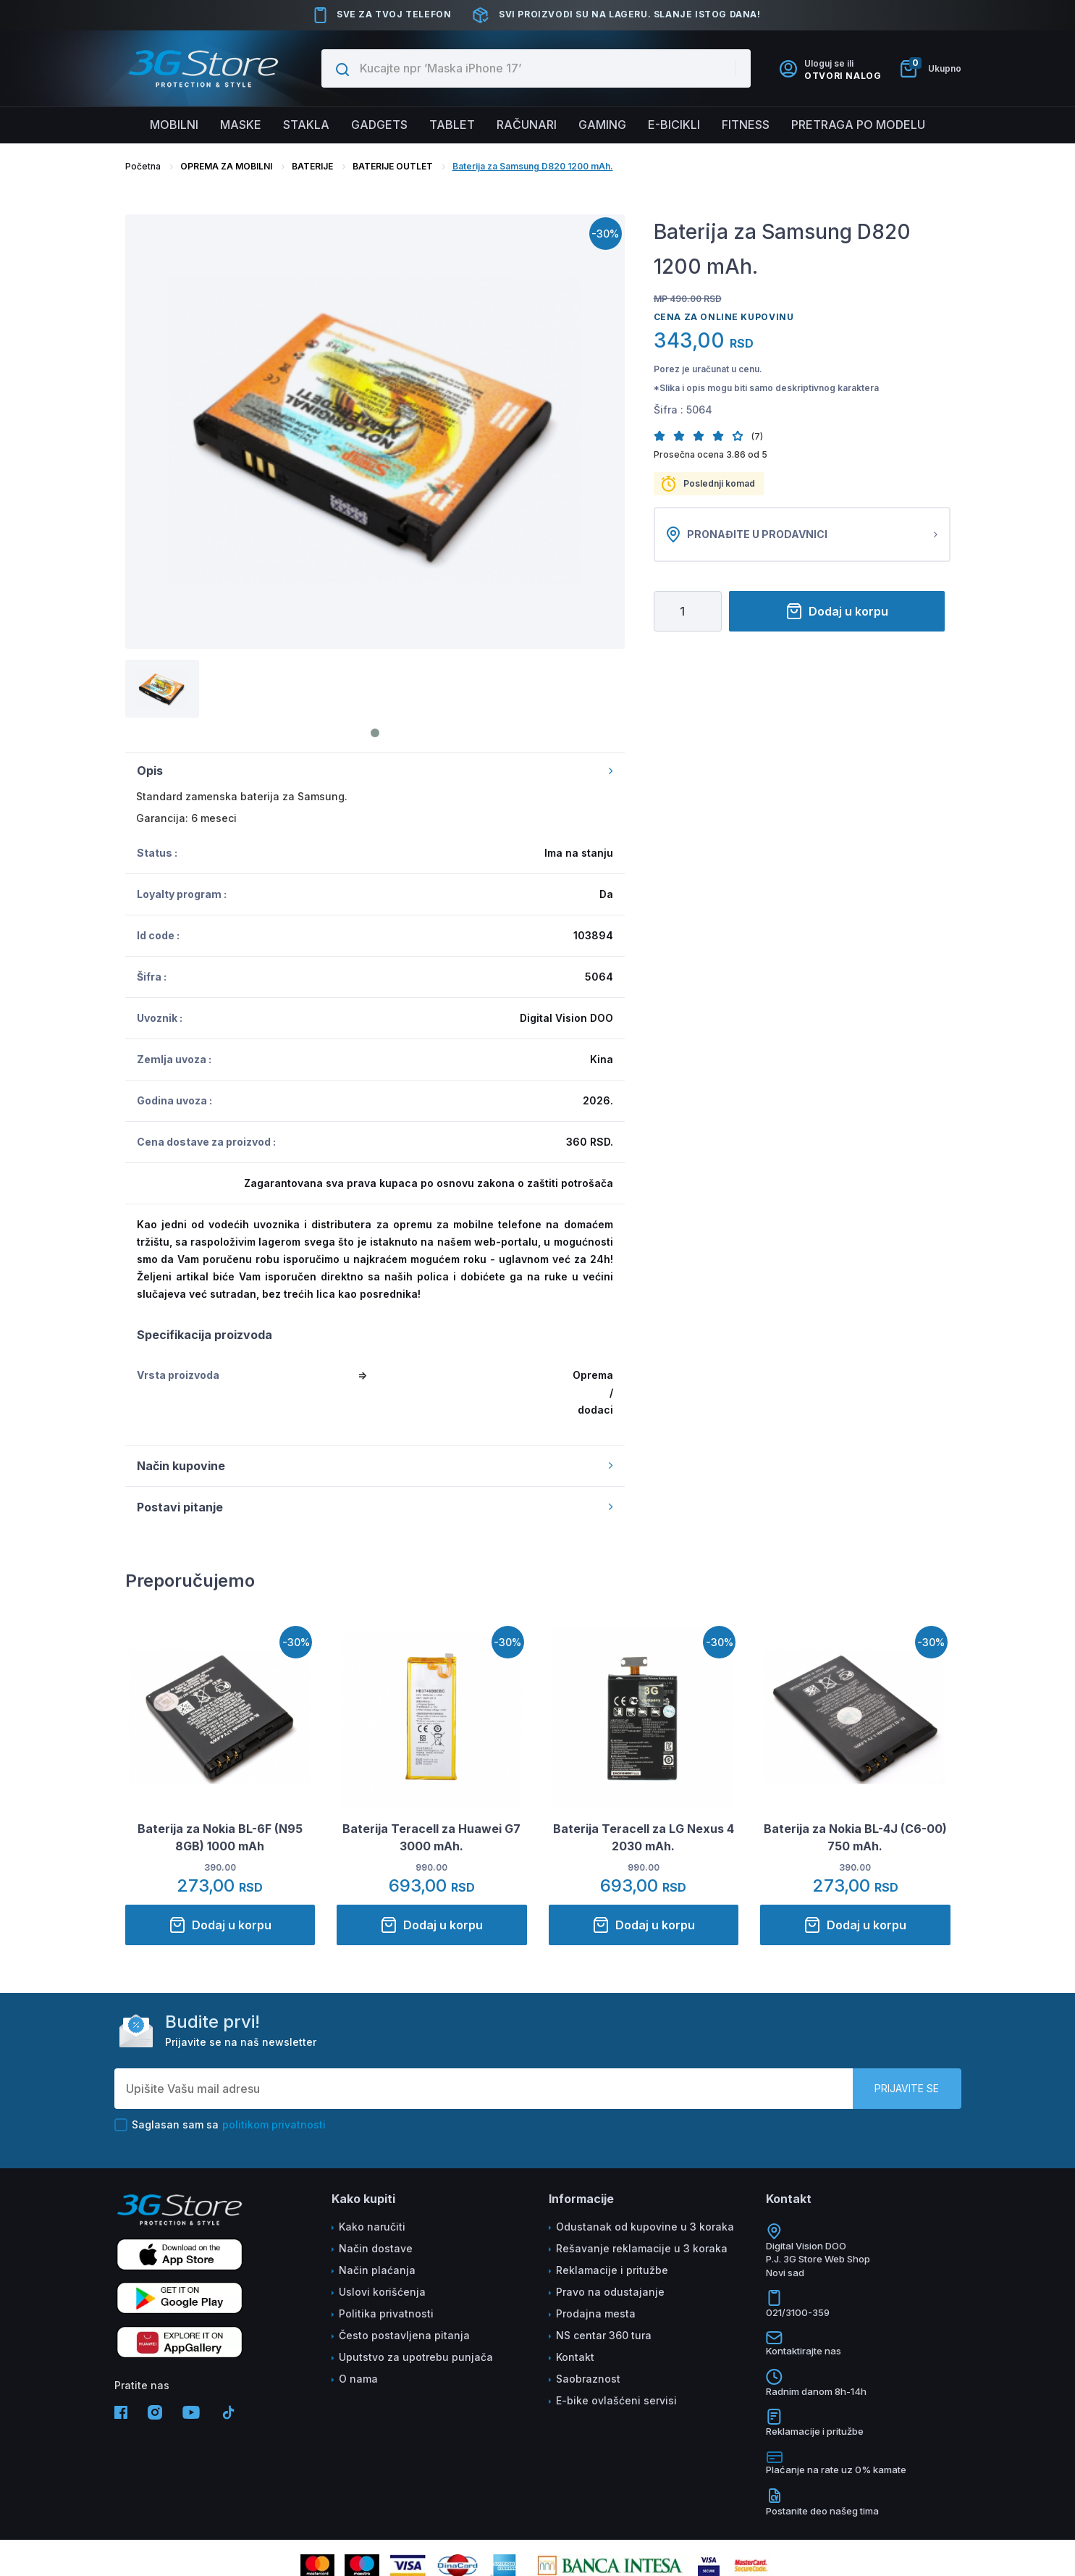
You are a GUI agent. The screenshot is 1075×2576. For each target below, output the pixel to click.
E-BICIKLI (674, 124)
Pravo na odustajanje (610, 2292)
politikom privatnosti (274, 2124)
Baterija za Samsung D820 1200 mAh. (532, 166)
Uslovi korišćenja (382, 2292)
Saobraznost (588, 2378)
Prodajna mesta (596, 2313)
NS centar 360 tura (604, 2335)
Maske (240, 124)
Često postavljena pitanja (404, 2335)
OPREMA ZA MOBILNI (226, 166)
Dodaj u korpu (836, 611)
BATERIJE (312, 166)
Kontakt (575, 2357)
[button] (663, 435)
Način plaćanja (377, 2270)
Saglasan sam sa (220, 2125)
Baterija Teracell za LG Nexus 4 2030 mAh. (643, 1837)
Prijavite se (906, 2088)
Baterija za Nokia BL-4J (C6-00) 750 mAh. (855, 1837)
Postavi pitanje (375, 1507)
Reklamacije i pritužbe (612, 2270)
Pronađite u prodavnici (802, 534)
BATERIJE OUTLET (393, 166)
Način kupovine (375, 1466)
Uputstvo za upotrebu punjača (416, 2357)
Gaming (602, 124)
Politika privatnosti (386, 2313)
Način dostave (376, 2248)
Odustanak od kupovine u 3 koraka (645, 2226)
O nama (358, 2378)
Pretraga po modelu (858, 124)
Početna (143, 166)
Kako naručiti (372, 2226)
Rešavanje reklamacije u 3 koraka (642, 2248)
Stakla (306, 124)
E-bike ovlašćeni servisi (616, 2400)
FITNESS (746, 124)
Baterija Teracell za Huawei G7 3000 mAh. (431, 1837)
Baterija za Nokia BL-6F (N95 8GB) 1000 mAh (220, 1837)
